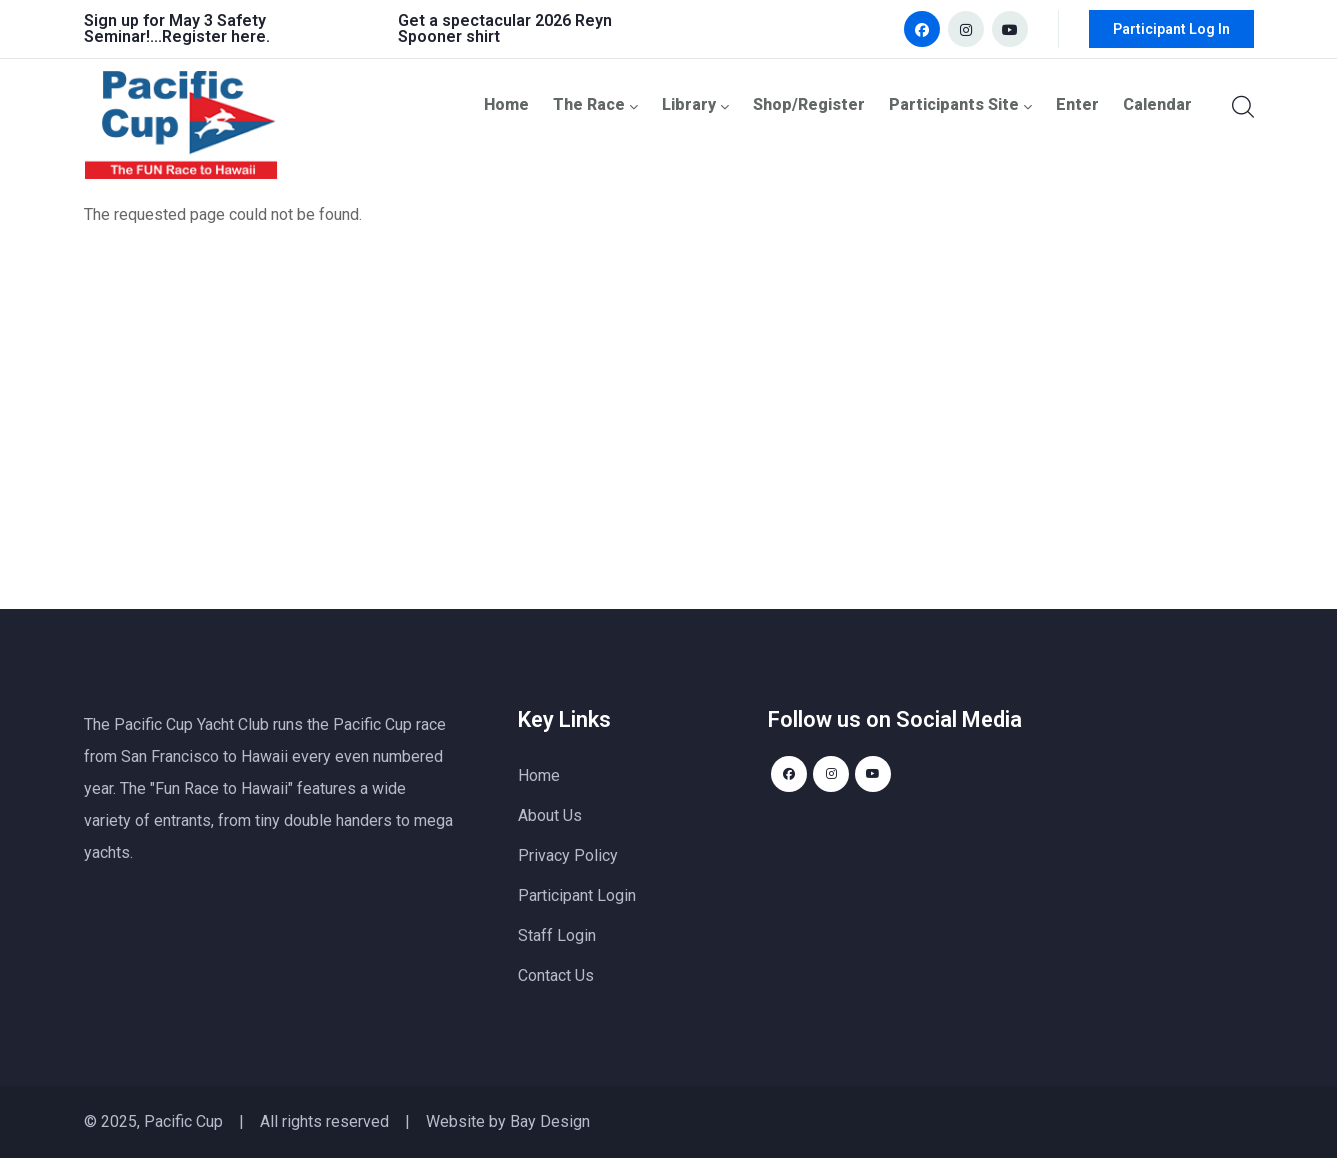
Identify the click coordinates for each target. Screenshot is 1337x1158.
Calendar (1158, 104)
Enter (1081, 104)
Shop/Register (821, 104)
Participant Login (577, 895)
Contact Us (556, 975)
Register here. (216, 36)
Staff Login (557, 935)
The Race (613, 104)
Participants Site (968, 104)
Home (524, 104)
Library (711, 104)
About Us (550, 815)
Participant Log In (1171, 29)
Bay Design (550, 1121)
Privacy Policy (568, 855)
